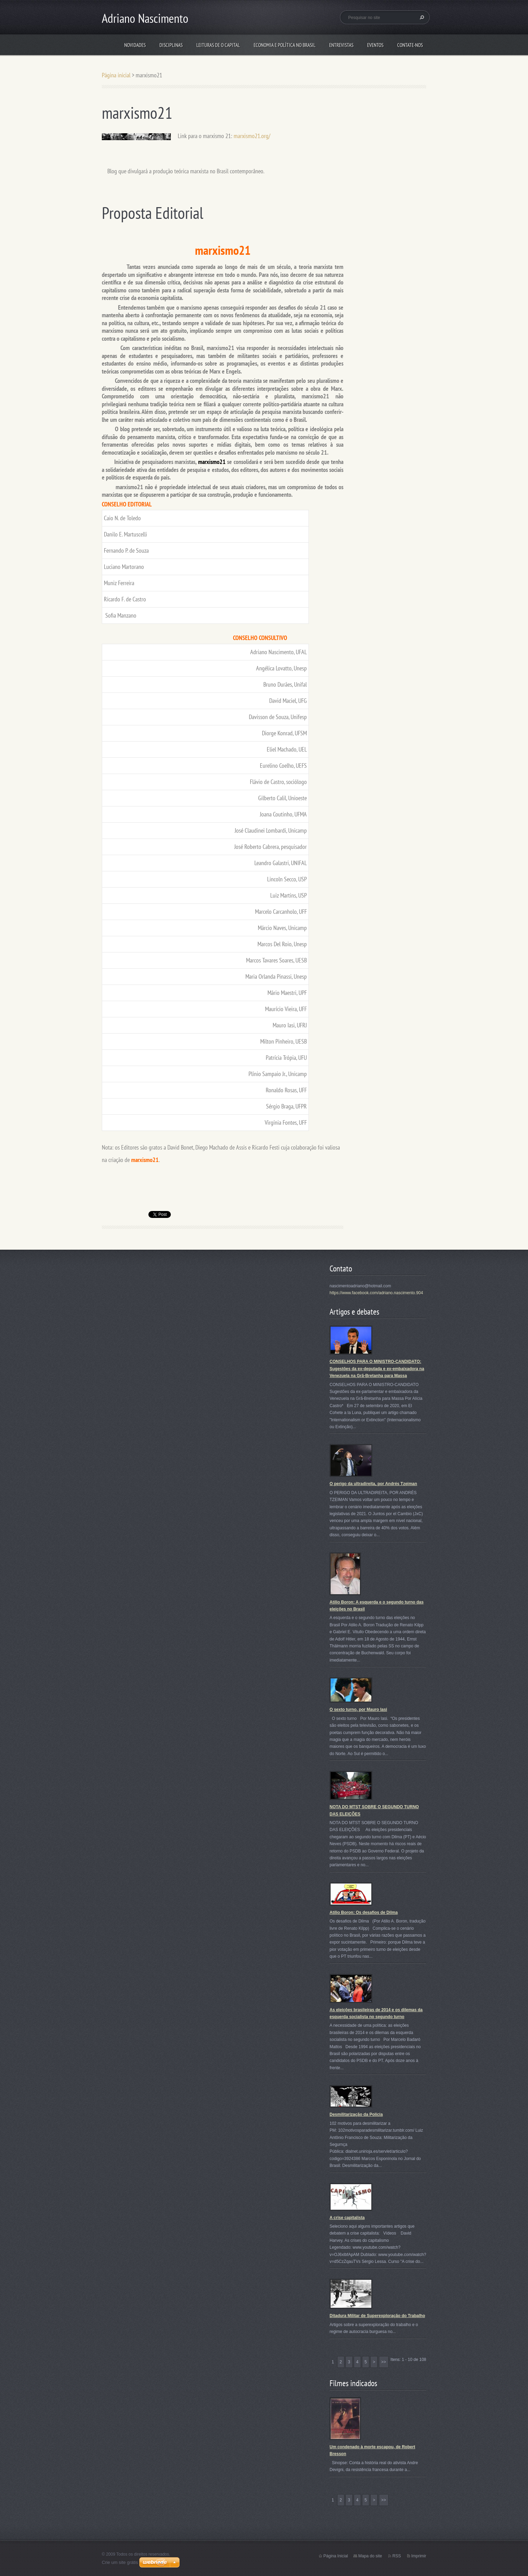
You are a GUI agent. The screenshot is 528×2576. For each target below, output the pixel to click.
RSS (396, 2556)
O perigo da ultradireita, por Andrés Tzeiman (373, 1483)
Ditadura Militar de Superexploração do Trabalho (377, 2315)
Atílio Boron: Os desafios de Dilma (364, 1912)
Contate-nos (410, 45)
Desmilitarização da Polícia (356, 2114)
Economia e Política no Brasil (284, 45)
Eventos (375, 45)
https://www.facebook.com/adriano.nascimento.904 (376, 1292)
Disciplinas (171, 45)
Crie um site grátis (120, 2562)
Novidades (135, 45)
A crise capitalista (347, 2217)
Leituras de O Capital (218, 45)
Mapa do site (370, 2556)
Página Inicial (335, 2556)
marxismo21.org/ (252, 136)
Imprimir (418, 2556)
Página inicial (116, 75)
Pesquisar (421, 17)
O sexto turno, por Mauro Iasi (358, 1709)
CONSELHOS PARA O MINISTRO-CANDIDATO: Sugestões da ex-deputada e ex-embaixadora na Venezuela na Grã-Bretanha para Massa (377, 1368)
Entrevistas (341, 45)
